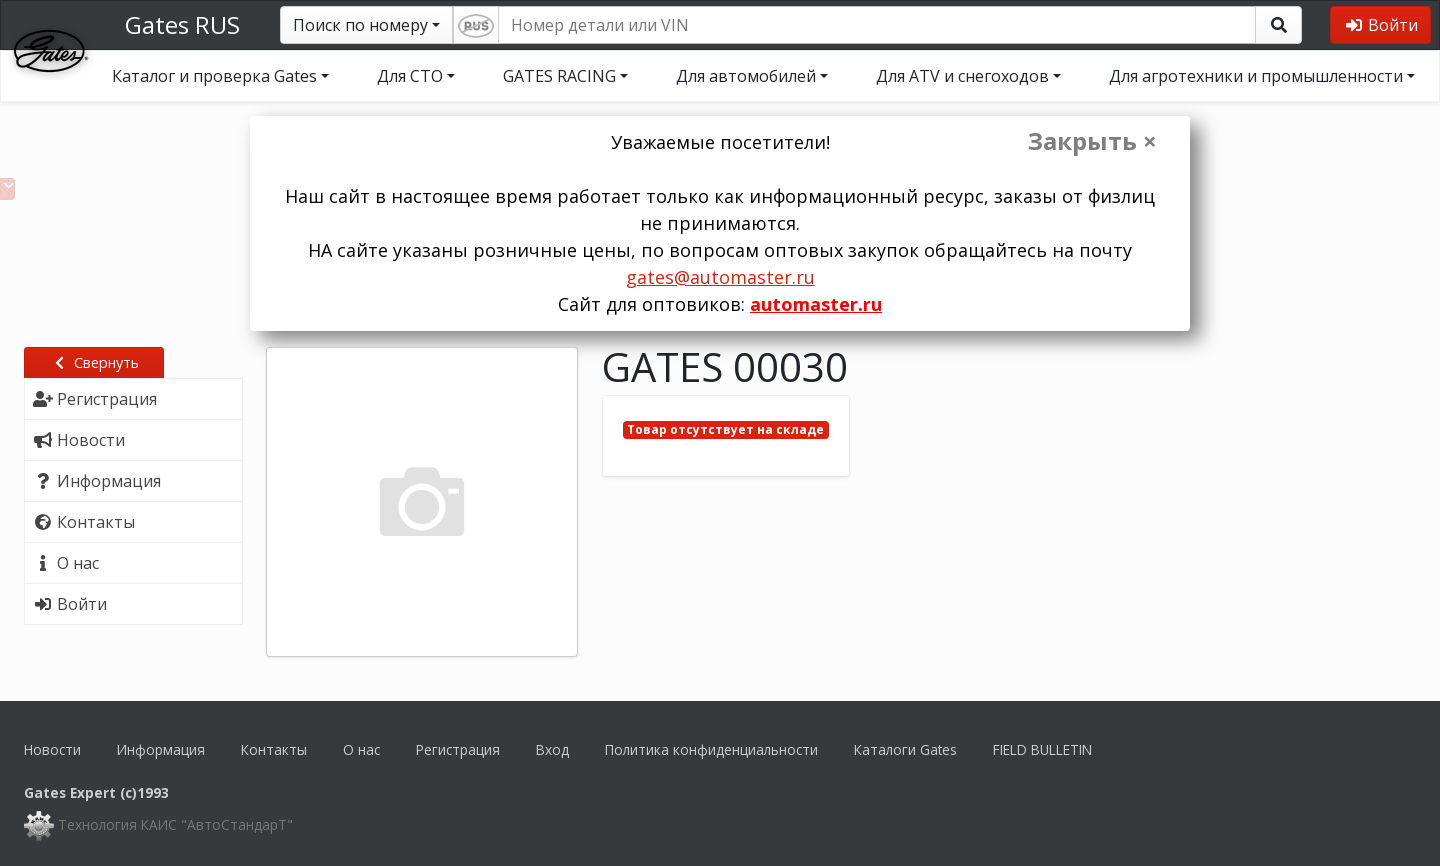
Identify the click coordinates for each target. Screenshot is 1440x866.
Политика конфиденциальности (711, 749)
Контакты (274, 749)
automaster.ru (816, 304)
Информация (161, 749)
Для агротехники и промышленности (1256, 76)
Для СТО (410, 76)
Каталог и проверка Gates (214, 76)
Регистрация (458, 749)
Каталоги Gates (905, 749)
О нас (361, 749)
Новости (52, 749)
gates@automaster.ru (720, 277)
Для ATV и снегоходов (962, 76)
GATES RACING (559, 76)
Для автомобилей (746, 76)
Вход (552, 749)
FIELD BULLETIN (1042, 749)
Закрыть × (1092, 141)
